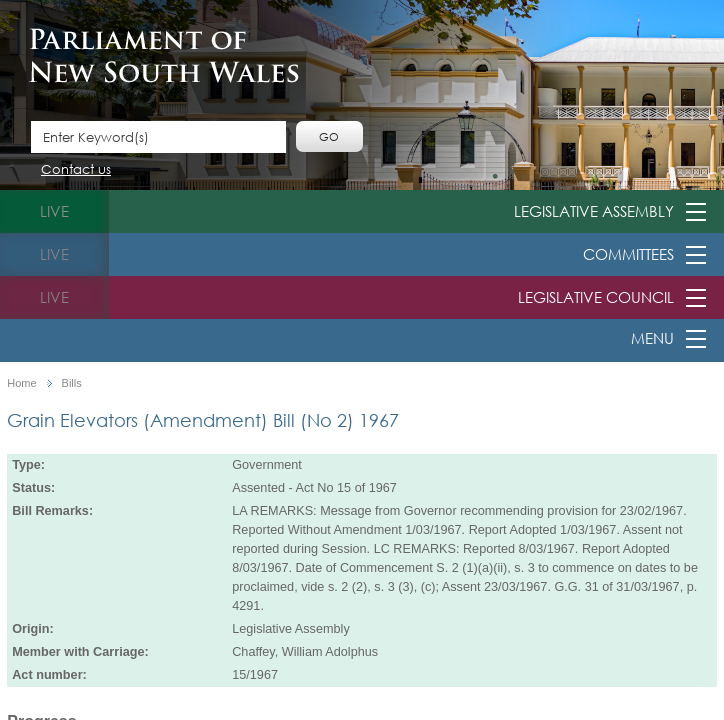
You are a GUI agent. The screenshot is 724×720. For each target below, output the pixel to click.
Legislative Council (596, 297)
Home (21, 383)
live (54, 211)
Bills (72, 383)
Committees (628, 254)
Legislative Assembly (594, 211)
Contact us (76, 170)
